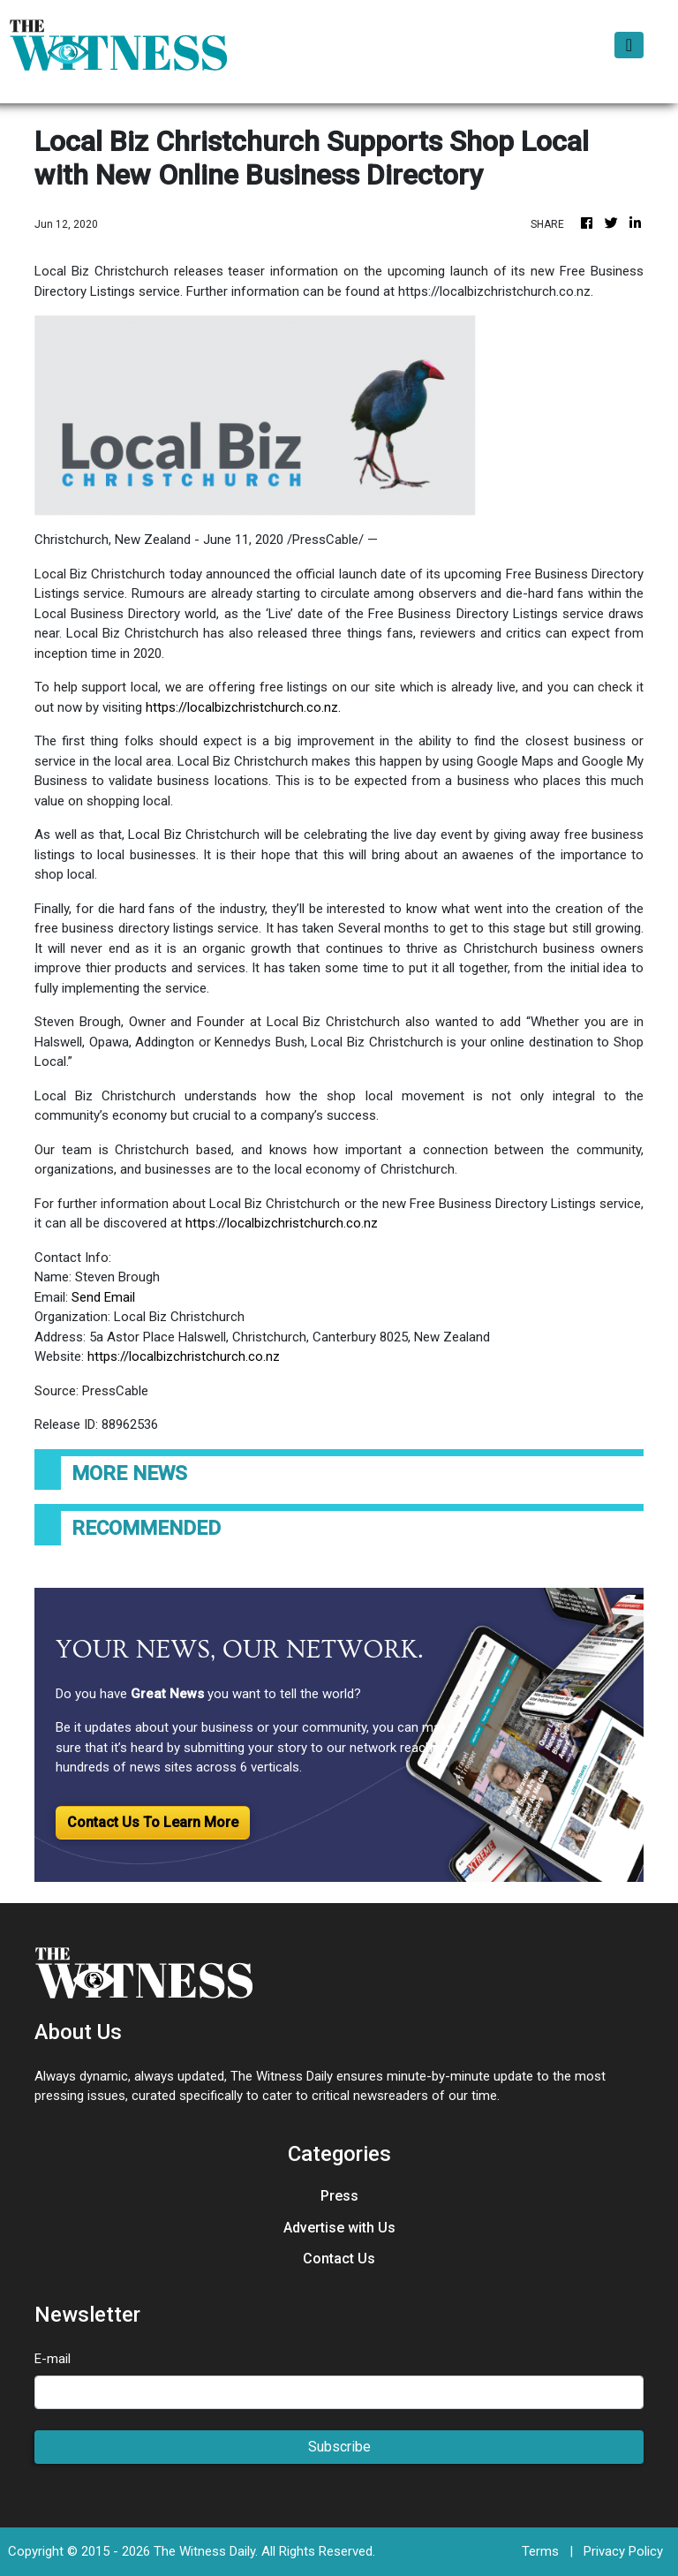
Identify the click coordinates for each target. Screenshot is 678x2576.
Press (339, 2195)
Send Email (103, 1297)
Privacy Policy (623, 2551)
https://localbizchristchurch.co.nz (281, 1223)
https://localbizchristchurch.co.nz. (243, 707)
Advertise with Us (339, 2227)
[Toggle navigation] (629, 45)
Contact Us (339, 2258)
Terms (540, 2551)
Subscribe (339, 2446)
